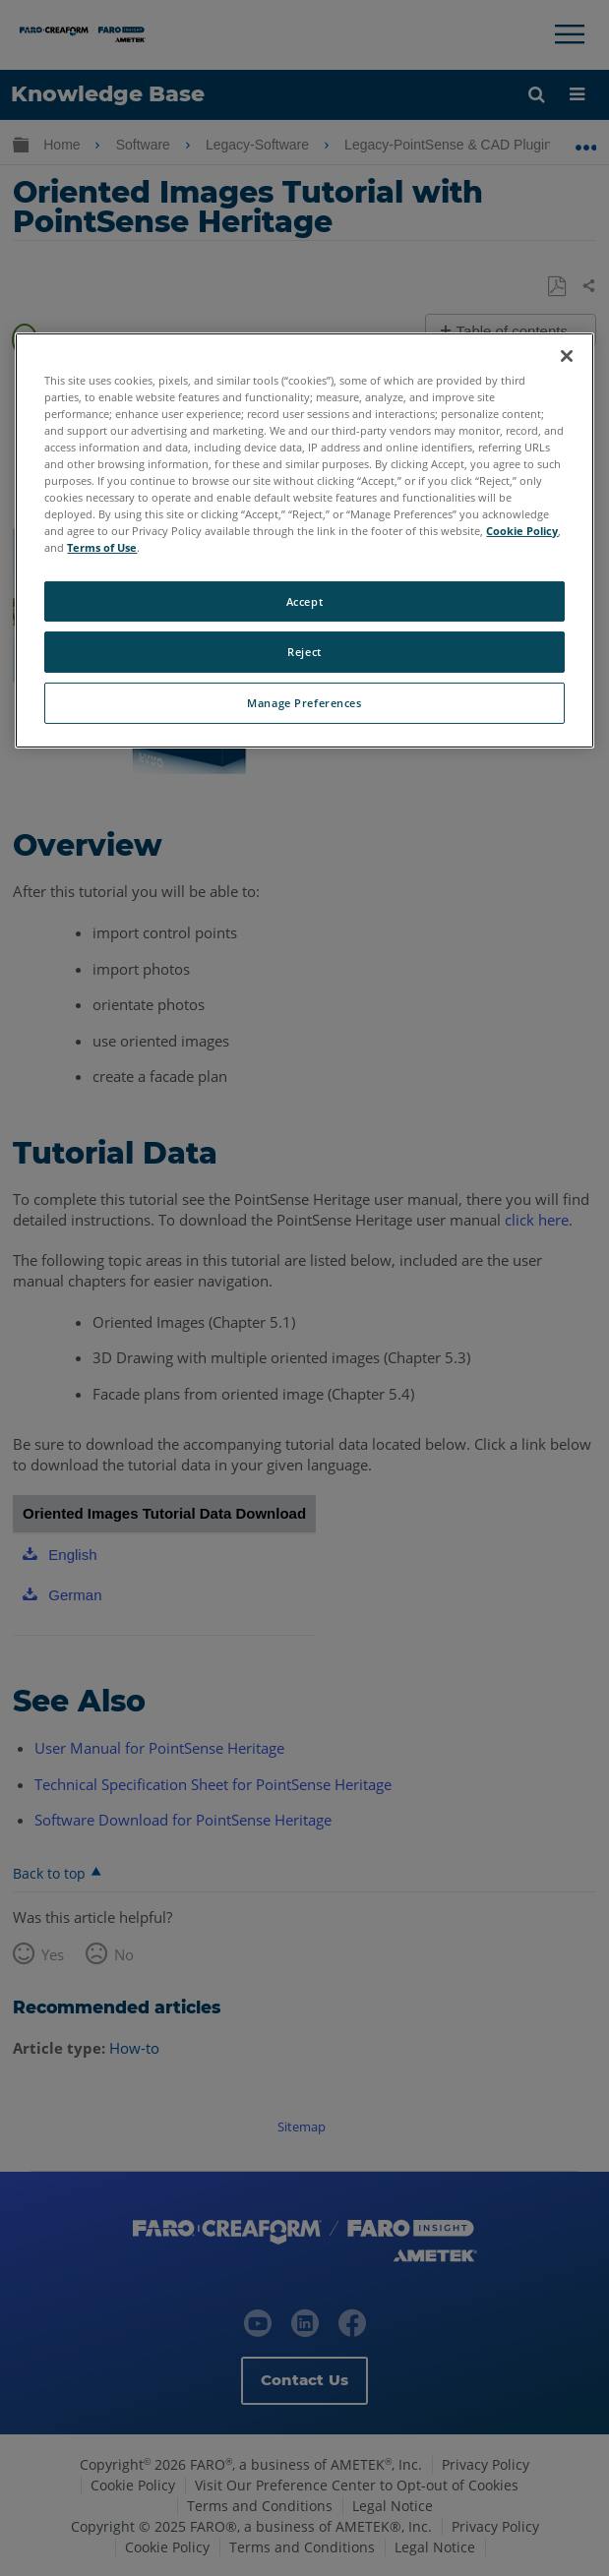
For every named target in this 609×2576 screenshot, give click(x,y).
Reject (304, 651)
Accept (304, 600)
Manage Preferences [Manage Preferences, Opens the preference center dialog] (304, 702)
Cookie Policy (522, 530)
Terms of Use (102, 547)
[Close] (566, 356)
